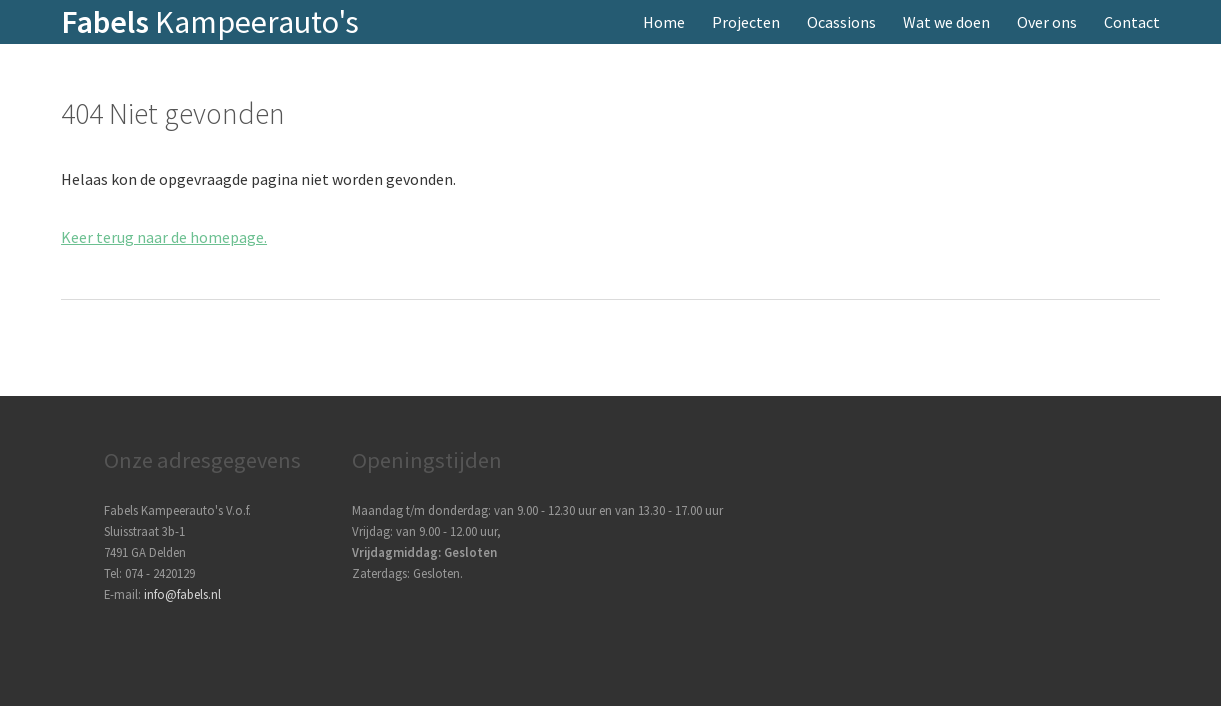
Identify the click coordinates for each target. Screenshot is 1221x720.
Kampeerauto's (210, 22)
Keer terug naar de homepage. (164, 237)
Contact (1132, 22)
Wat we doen (946, 22)
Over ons (1047, 22)
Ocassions (841, 22)
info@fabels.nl (182, 594)
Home (664, 22)
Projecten (746, 22)
